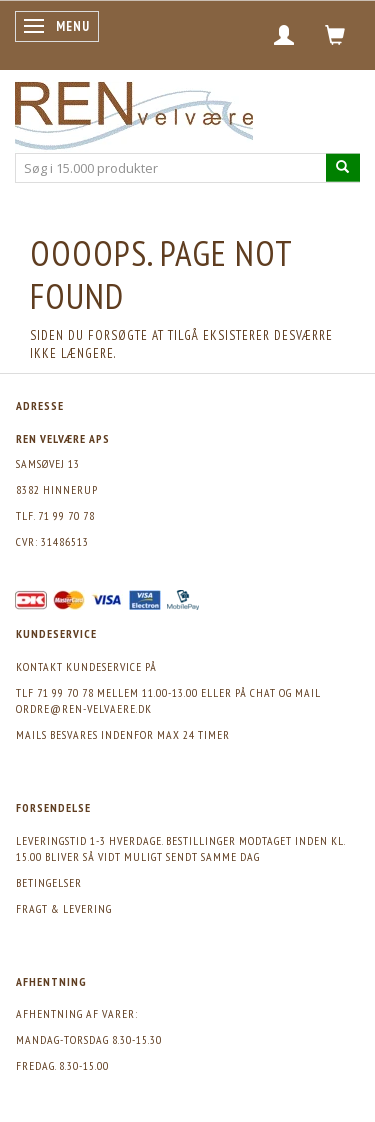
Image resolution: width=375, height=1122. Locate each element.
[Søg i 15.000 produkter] (343, 167)
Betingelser (49, 882)
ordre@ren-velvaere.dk (84, 708)
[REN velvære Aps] (134, 111)
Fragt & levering (64, 908)
